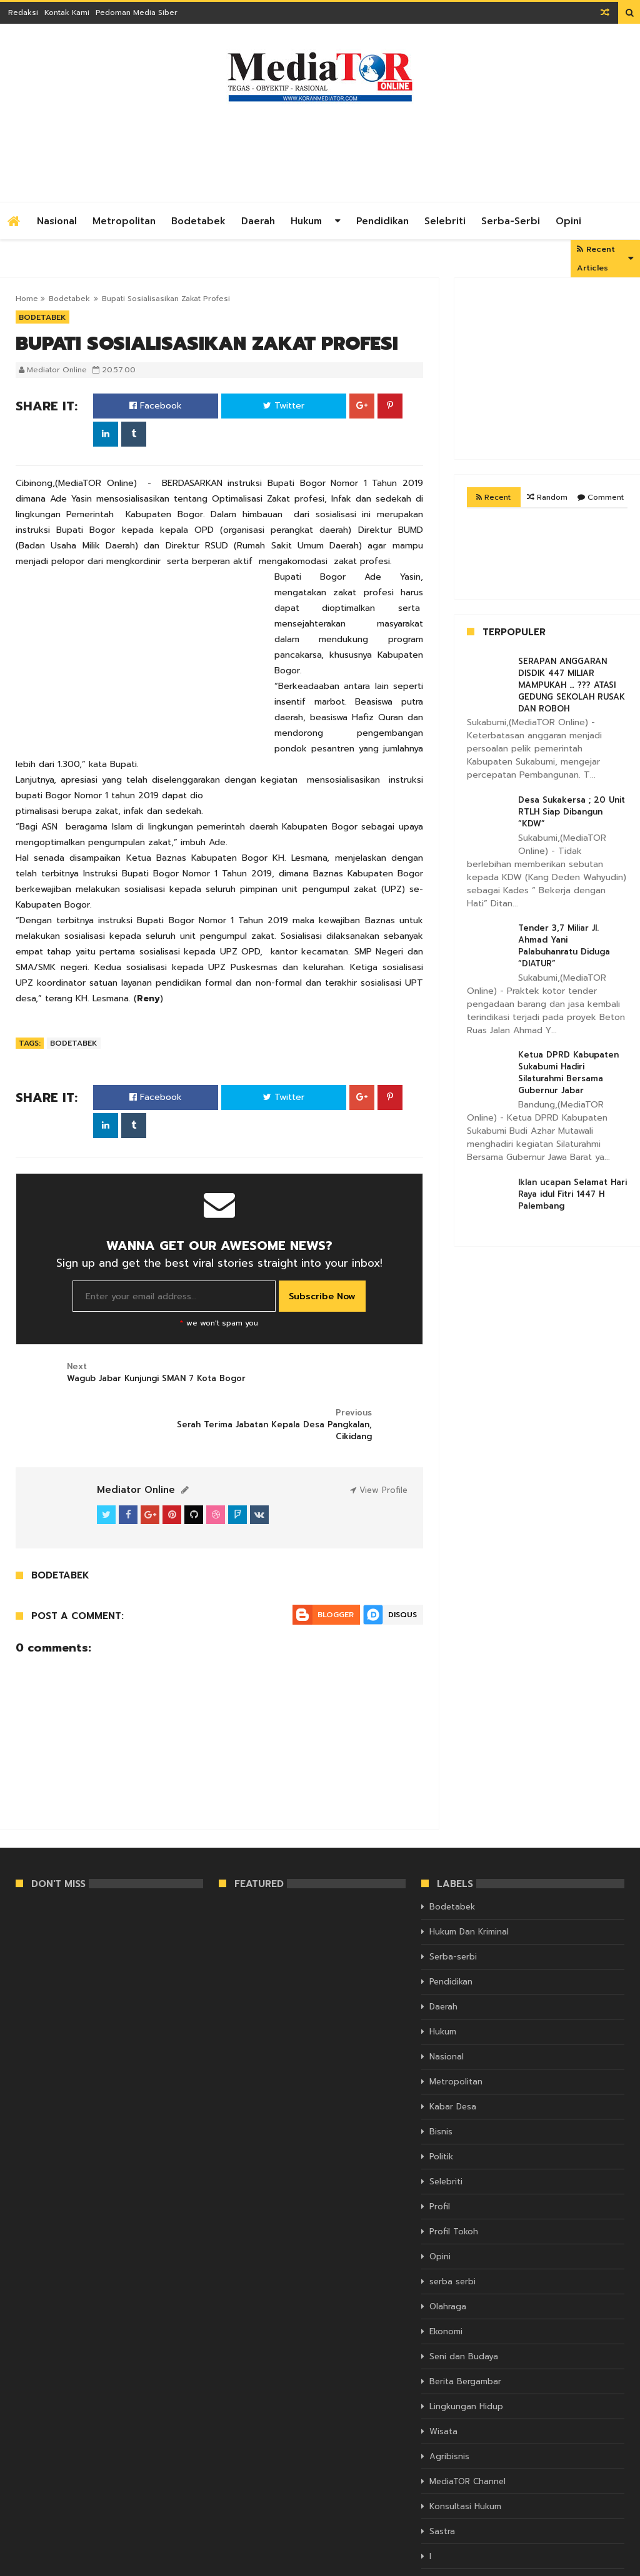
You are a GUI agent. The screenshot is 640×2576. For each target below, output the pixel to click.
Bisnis (440, 2085)
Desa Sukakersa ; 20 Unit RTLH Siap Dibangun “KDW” (571, 812)
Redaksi (23, 12)
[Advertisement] (396, 149)
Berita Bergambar (465, 2335)
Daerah (258, 221)
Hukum (306, 221)
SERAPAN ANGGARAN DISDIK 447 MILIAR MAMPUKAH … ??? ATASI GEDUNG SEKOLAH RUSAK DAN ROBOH (571, 685)
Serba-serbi (510, 221)
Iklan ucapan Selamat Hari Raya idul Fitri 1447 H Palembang (572, 1194)
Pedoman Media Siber (137, 12)
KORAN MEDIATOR (50, 2564)
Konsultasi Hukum (465, 2460)
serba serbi (452, 2235)
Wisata (443, 2385)
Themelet (606, 2564)
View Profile (379, 1444)
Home (27, 298)
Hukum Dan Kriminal (469, 1885)
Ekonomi (445, 2285)
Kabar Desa (452, 2060)
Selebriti (445, 221)
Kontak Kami (66, 12)
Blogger (336, 1568)
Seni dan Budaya (463, 2310)
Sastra (442, 2485)
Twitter (283, 405)
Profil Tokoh (453, 2185)
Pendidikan (382, 221)
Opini (568, 221)
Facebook (155, 405)
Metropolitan (124, 221)
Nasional (57, 221)
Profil (439, 2160)
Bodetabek (198, 221)
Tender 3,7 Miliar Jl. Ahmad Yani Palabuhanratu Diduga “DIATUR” (564, 945)
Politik (441, 2110)
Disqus (402, 1568)
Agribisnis (449, 2410)
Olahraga (447, 2260)
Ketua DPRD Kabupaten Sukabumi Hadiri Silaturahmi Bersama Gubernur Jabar (568, 1072)
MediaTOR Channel (467, 2435)
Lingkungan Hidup (466, 2360)
